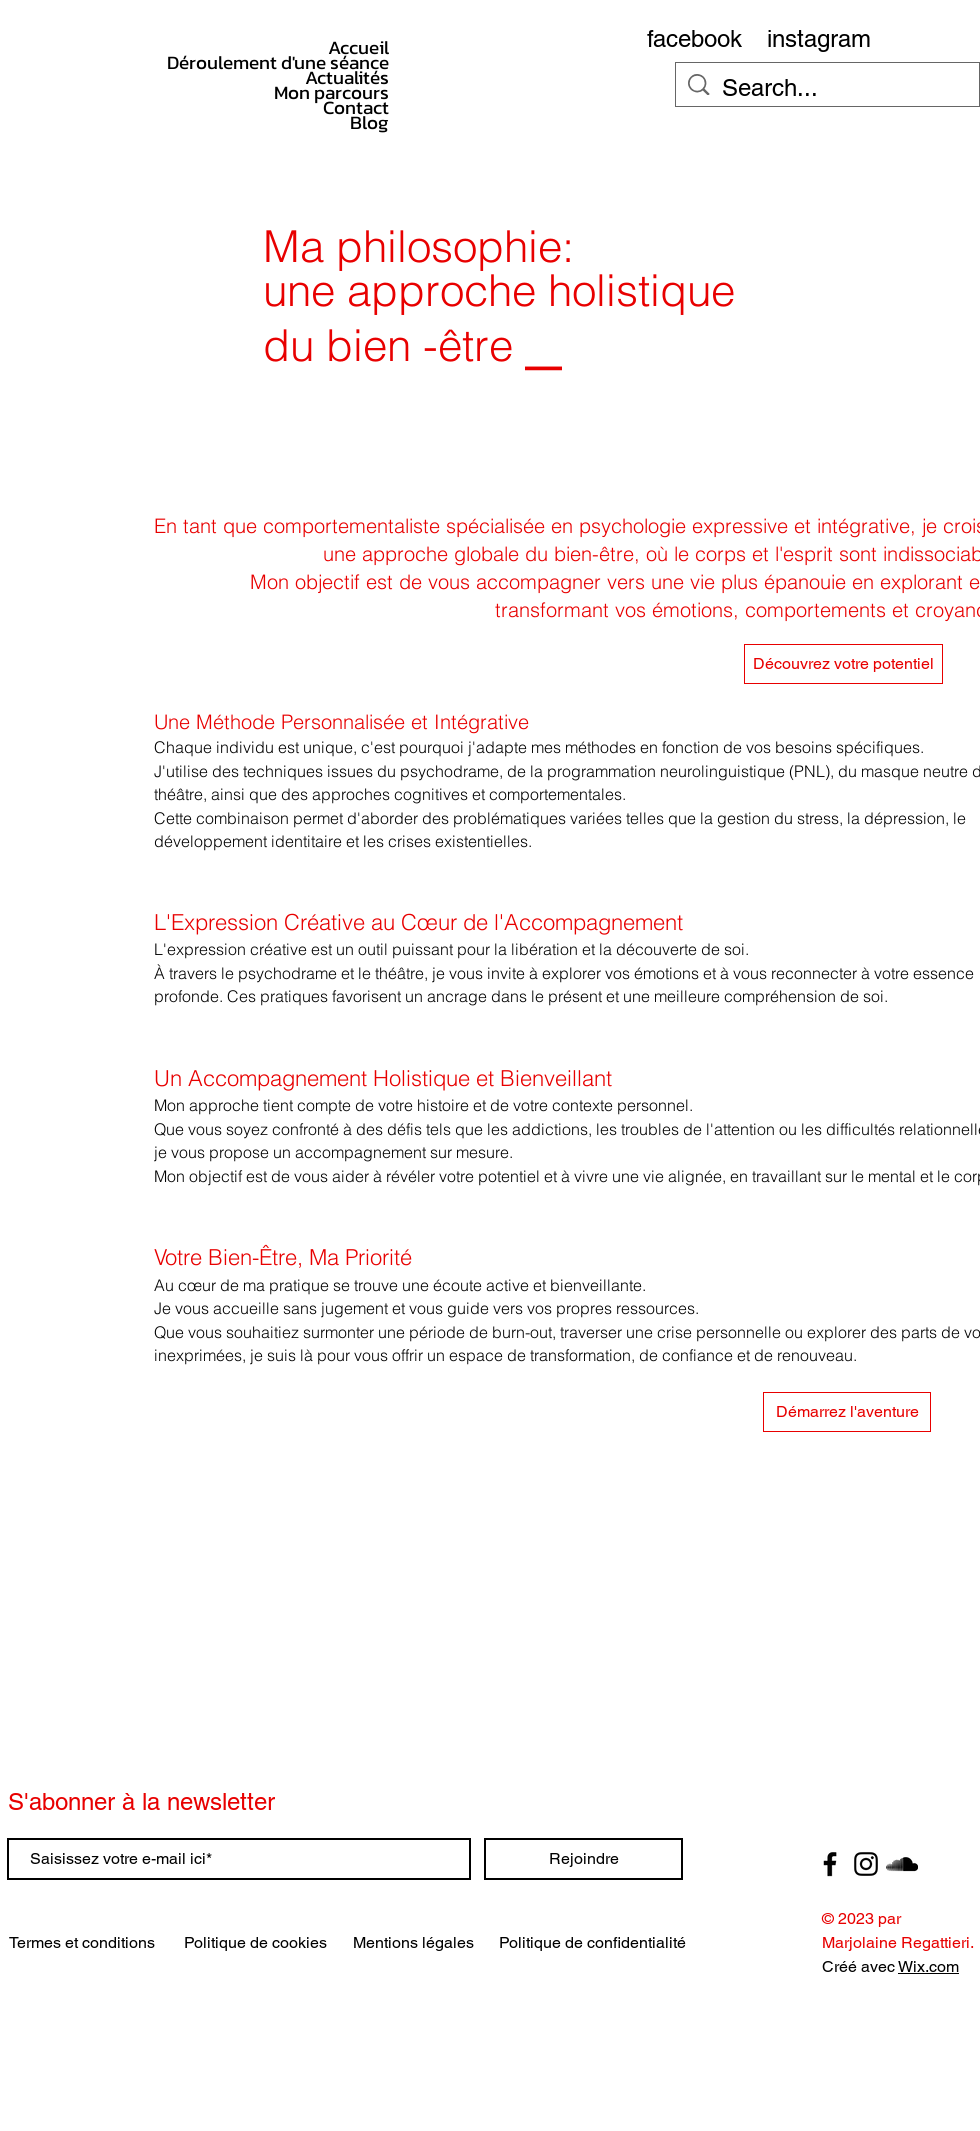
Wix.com (928, 1966)
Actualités (347, 77)
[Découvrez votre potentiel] (843, 664)
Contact (356, 107)
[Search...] (829, 88)
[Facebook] (830, 1864)
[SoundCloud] (902, 1864)
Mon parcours (331, 92)
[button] (847, 1412)
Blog (369, 122)
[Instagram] (866, 1864)
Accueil (358, 47)
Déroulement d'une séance (327, 62)
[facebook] (694, 38)
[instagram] (819, 38)
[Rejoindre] (583, 1859)
